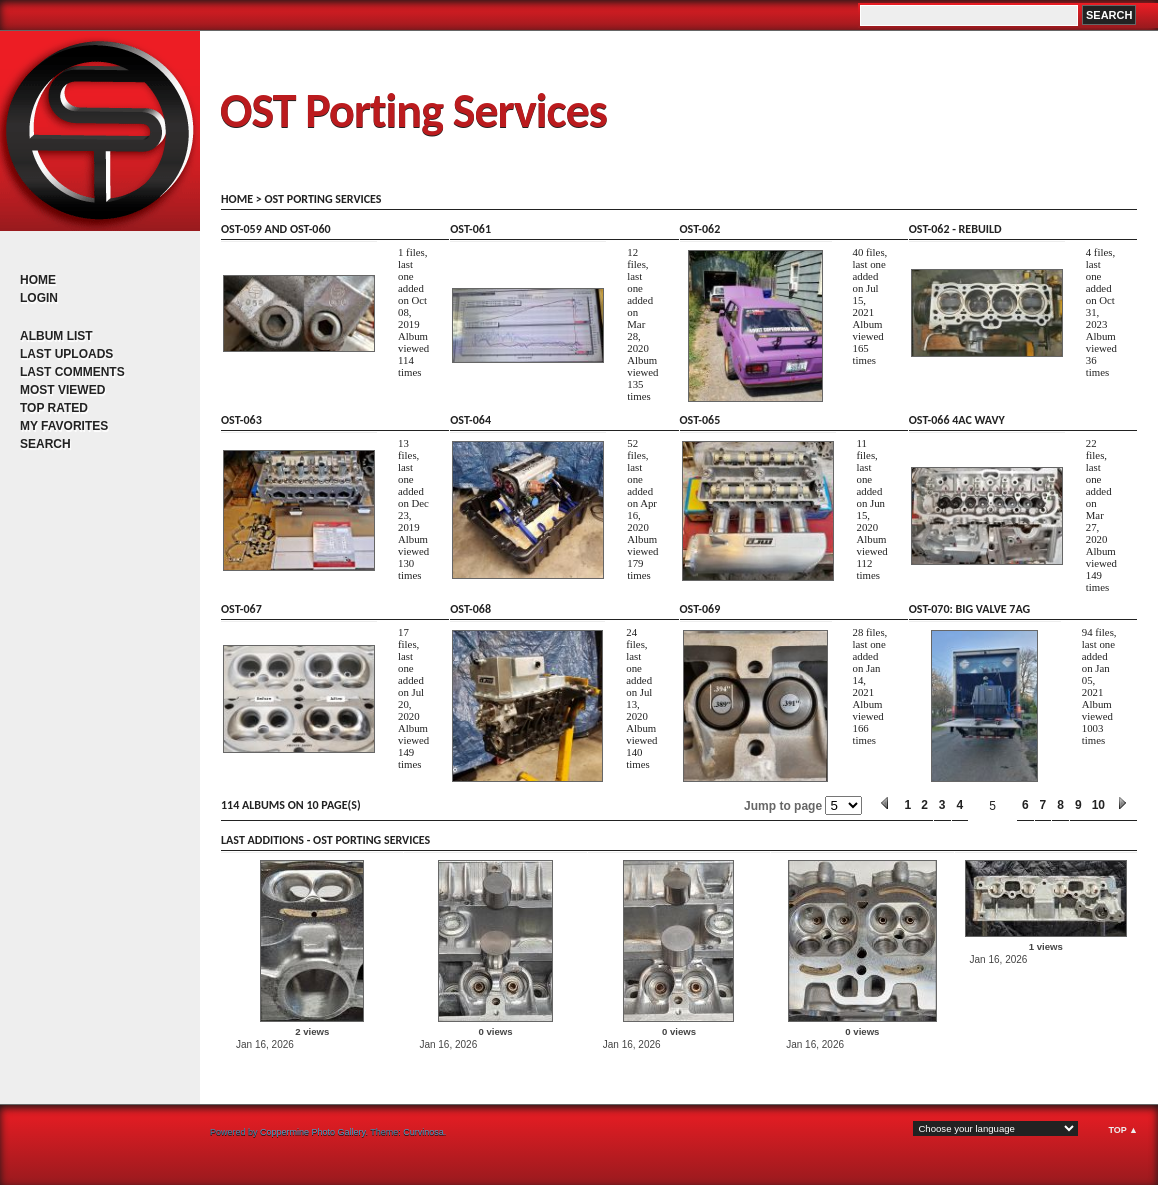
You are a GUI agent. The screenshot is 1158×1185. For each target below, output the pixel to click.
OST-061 (470, 229)
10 (1098, 805)
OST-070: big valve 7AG (969, 609)
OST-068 (470, 609)
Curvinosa (423, 1132)
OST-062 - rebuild (955, 229)
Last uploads (66, 354)
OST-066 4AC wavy (957, 420)
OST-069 (700, 609)
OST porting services (322, 199)
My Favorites (64, 426)
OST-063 (241, 420)
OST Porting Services (413, 110)
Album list (56, 336)
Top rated (54, 408)
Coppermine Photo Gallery (312, 1132)
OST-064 (470, 420)
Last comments (72, 372)
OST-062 (700, 229)
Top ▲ (1123, 1130)
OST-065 (700, 420)
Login (39, 298)
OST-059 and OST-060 (276, 229)
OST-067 (241, 609)
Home (38, 280)
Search (45, 444)
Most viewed (62, 390)
